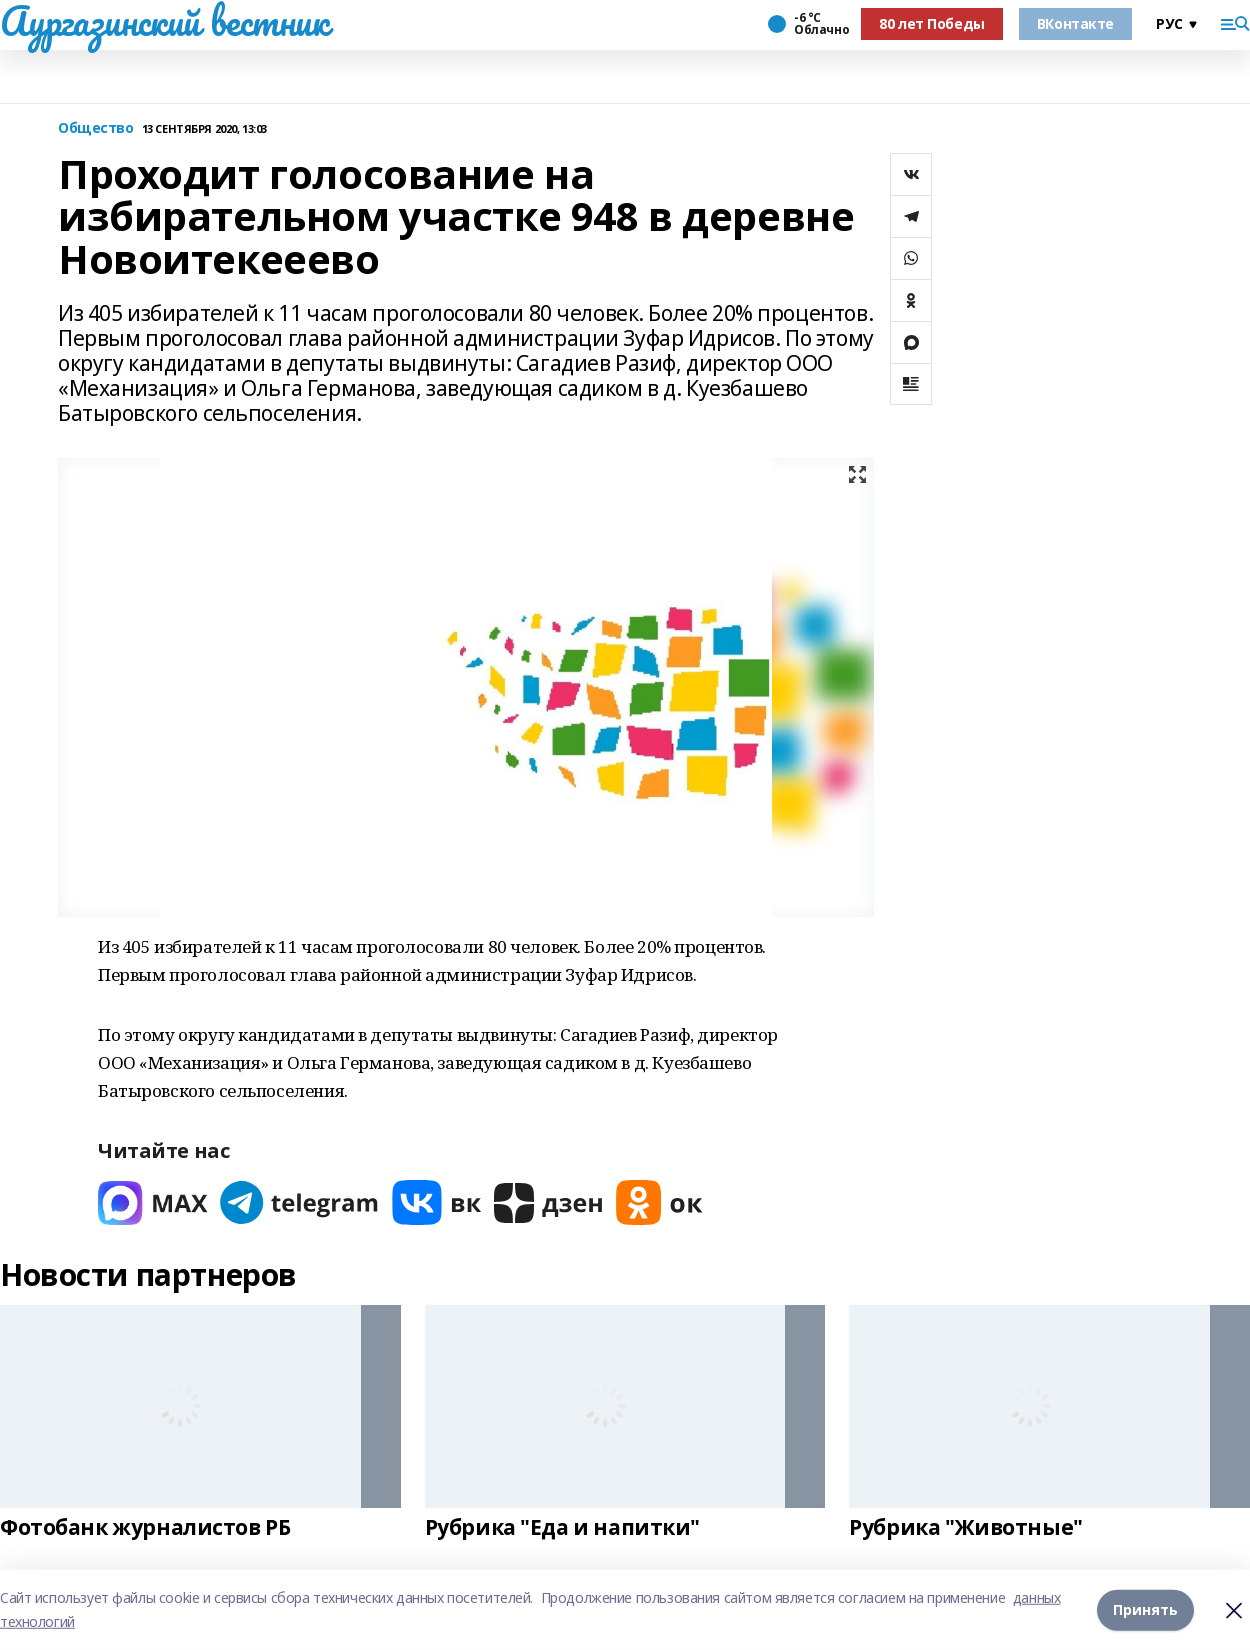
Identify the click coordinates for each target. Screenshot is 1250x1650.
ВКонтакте (1075, 23)
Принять (1145, 1609)
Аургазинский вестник (164, 21)
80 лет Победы (932, 23)
